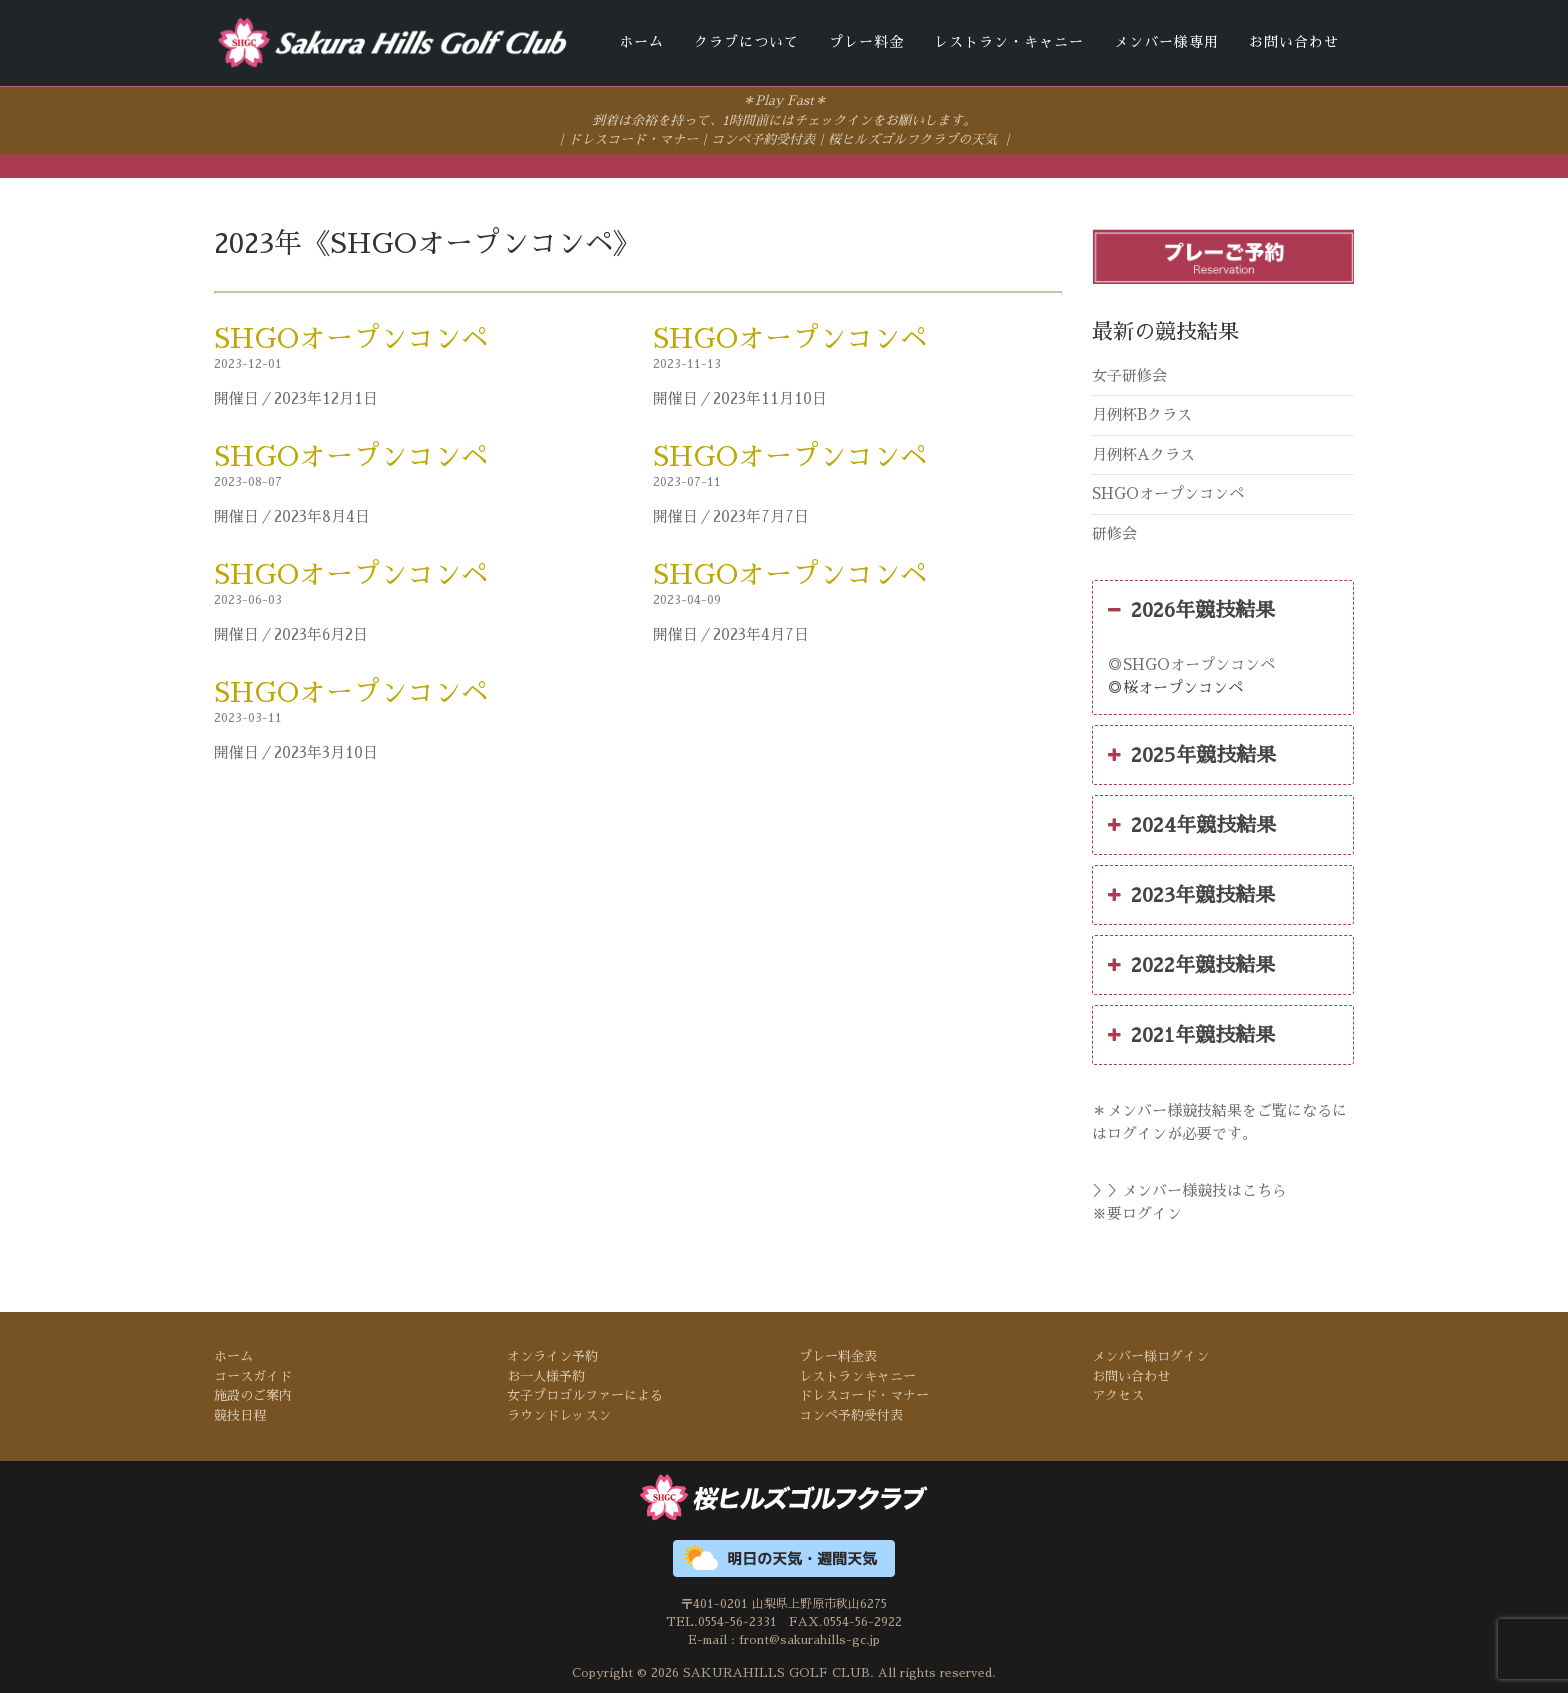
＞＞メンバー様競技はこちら (1189, 1189)
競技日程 (240, 1413)
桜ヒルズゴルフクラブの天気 (912, 138)
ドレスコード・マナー (633, 138)
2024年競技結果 (1192, 824)
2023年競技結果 (1191, 894)
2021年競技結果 (1191, 1034)
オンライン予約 (552, 1355)
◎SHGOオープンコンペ (1191, 663)
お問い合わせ (1294, 42)
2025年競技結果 (1192, 754)
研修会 (1114, 531)
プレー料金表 (838, 1355)
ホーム (641, 42)
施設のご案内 (253, 1394)
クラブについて (746, 42)
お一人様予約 (546, 1374)
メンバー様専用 (1166, 42)
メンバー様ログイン (1150, 1355)
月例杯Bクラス (1142, 413)
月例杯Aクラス (1143, 452)
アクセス (1118, 1394)
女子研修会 (1129, 373)
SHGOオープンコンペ (351, 337)
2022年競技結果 (1191, 964)
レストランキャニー (857, 1374)
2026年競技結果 (1191, 609)
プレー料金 (866, 42)
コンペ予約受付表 (763, 138)
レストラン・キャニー (1009, 42)
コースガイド (253, 1374)
